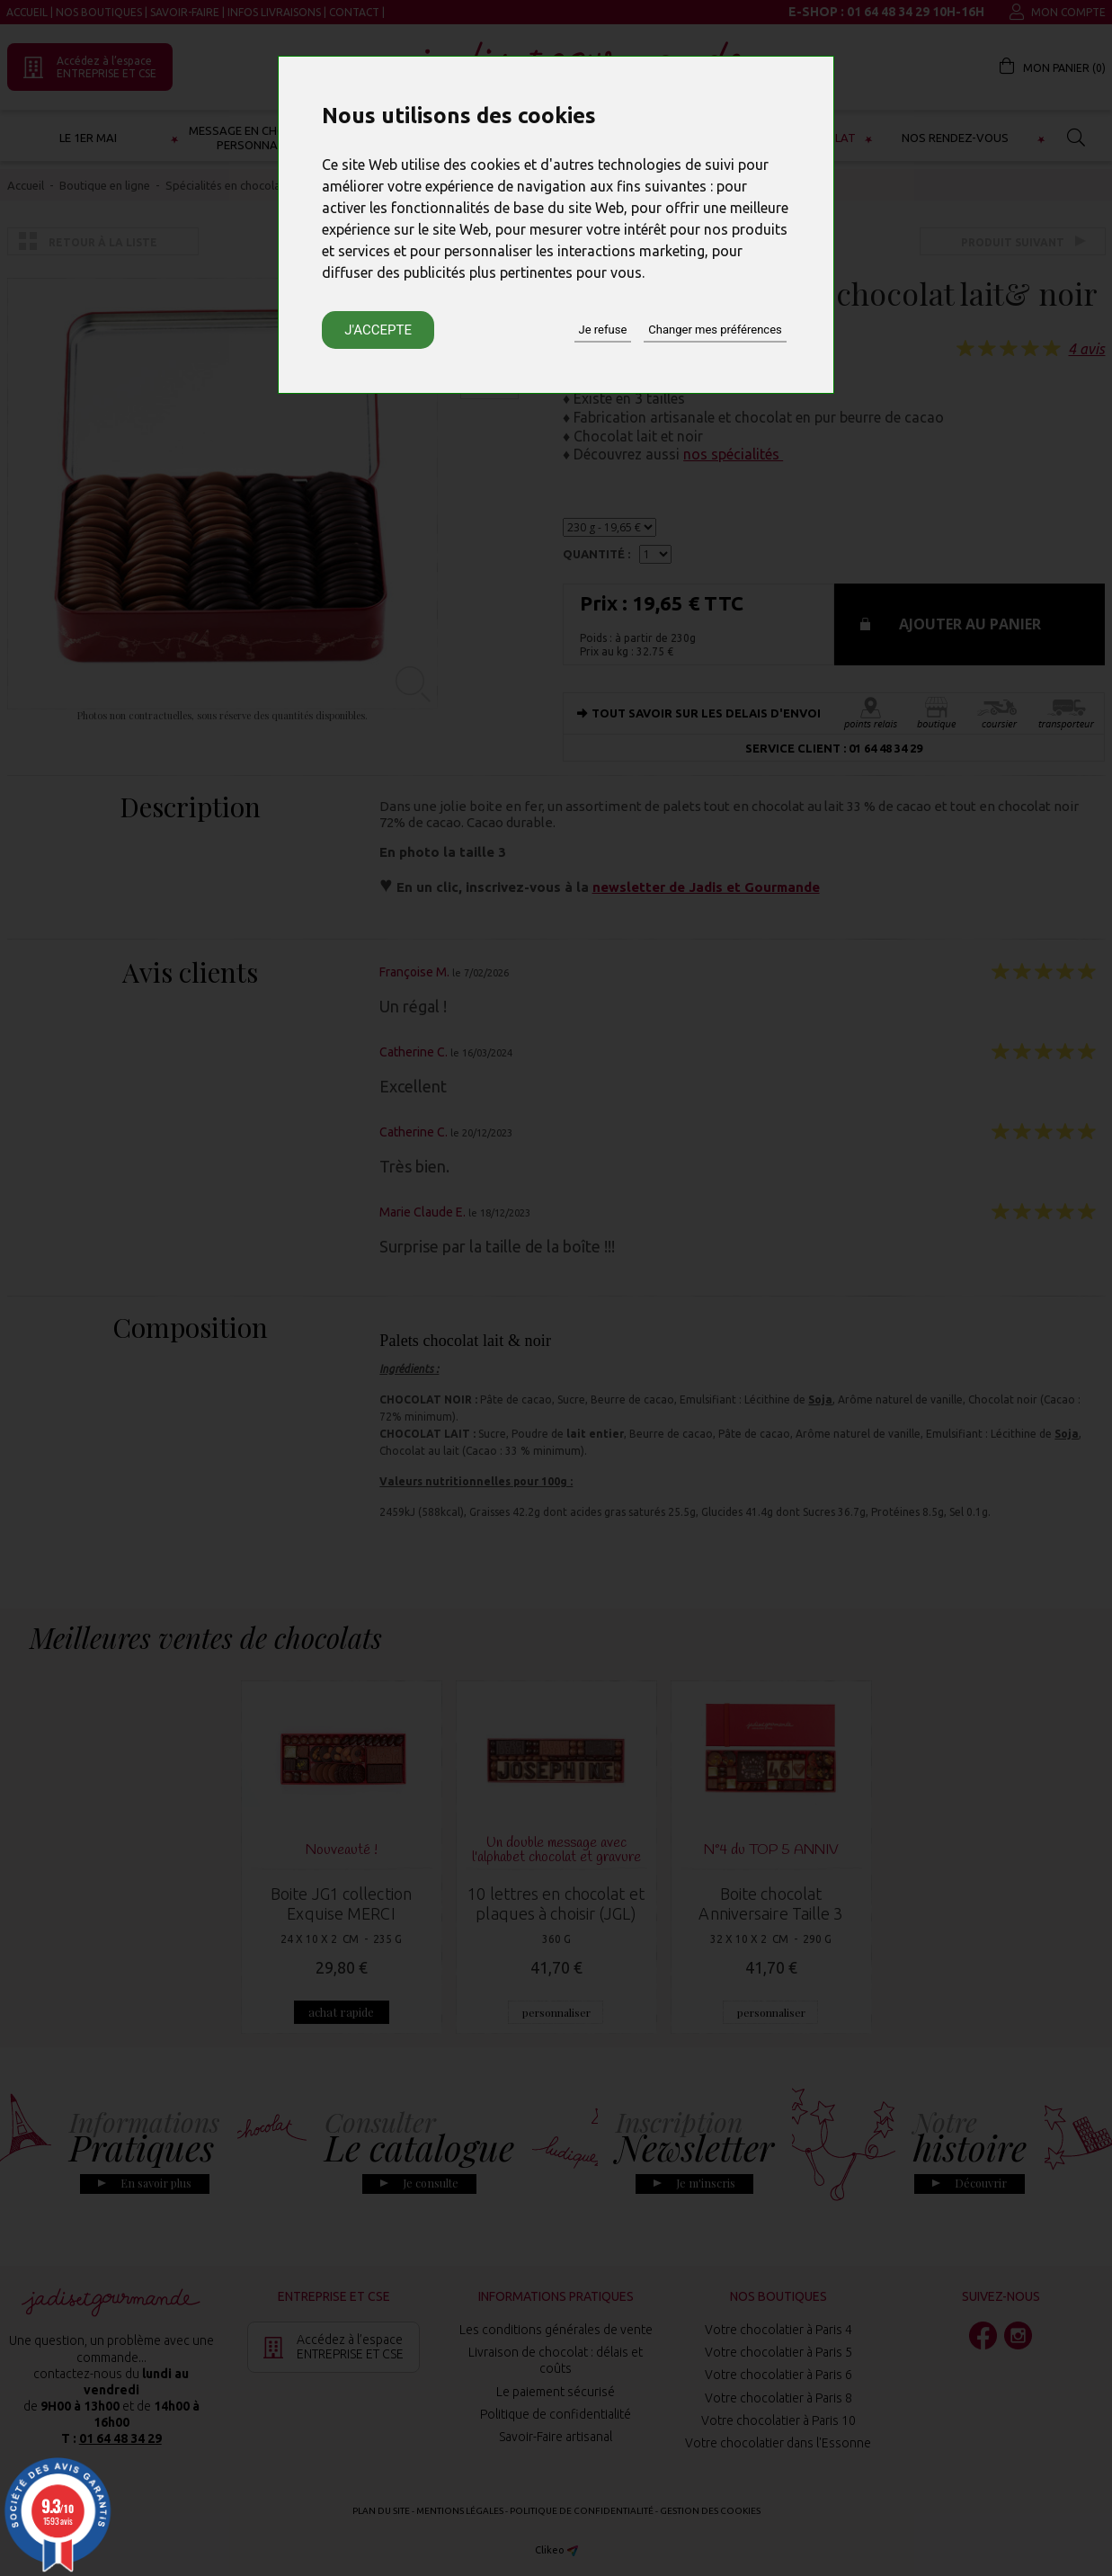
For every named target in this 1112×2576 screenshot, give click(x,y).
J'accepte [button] (378, 330)
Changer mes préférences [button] (714, 329)
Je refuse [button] (603, 329)
